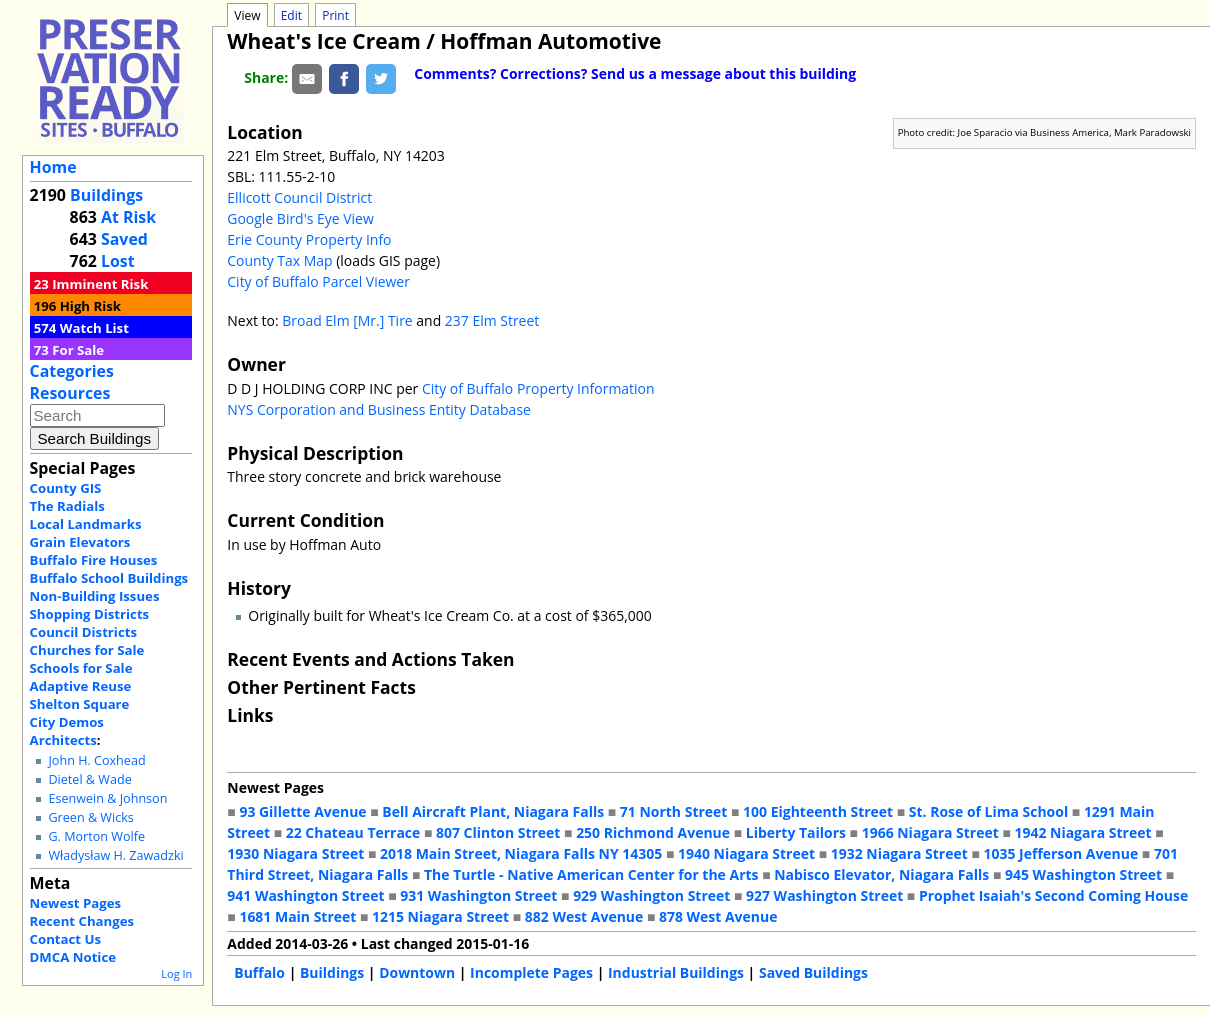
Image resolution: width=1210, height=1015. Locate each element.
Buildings (106, 195)
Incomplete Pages (531, 972)
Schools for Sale (81, 668)
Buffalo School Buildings (109, 578)
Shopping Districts (90, 614)
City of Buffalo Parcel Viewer (318, 281)
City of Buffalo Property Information (538, 388)
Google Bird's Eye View (300, 218)
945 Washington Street (1083, 874)
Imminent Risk (100, 284)
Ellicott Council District (299, 197)
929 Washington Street (651, 895)
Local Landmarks (86, 524)
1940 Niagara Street (746, 853)
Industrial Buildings (676, 972)
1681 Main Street (297, 916)
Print (335, 15)
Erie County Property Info (309, 239)
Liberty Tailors (796, 832)
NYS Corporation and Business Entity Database (379, 409)
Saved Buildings (813, 972)
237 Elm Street (492, 320)
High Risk (90, 306)
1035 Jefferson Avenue (1061, 853)
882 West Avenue (584, 916)
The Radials (67, 506)
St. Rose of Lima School (988, 811)
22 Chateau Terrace (353, 832)
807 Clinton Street (498, 832)
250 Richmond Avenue (653, 832)
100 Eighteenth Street (818, 811)
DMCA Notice (73, 957)
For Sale (78, 350)
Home (53, 167)
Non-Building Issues (95, 596)
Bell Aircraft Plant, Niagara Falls (493, 811)
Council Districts (83, 632)
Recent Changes (82, 921)
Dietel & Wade (89, 779)
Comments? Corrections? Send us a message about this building (635, 73)
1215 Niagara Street (440, 916)
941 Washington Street (305, 895)
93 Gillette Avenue (302, 811)
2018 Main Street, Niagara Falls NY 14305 (521, 853)
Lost (118, 261)
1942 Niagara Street (1082, 832)
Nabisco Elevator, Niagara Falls (881, 874)
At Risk (128, 217)
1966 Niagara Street (930, 832)
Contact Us (65, 939)
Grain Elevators (80, 542)
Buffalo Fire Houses (94, 560)
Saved (124, 239)
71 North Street (674, 811)
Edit (291, 15)
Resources (70, 393)
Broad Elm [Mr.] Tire (347, 320)
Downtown (417, 972)
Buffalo (259, 972)
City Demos (67, 722)
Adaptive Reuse (81, 686)
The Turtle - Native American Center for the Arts (591, 874)
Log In (176, 973)
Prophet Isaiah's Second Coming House (1053, 895)
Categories (72, 371)
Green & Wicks (90, 817)
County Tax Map (279, 260)
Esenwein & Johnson (107, 798)
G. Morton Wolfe (96, 836)
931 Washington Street (478, 895)
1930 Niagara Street (295, 853)
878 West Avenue (718, 916)
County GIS (66, 488)
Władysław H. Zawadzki (115, 855)
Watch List (94, 328)
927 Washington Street (824, 895)
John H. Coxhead (96, 760)
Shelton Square (80, 704)
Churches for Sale (87, 650)
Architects (63, 740)
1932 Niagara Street (899, 853)
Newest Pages (75, 903)
